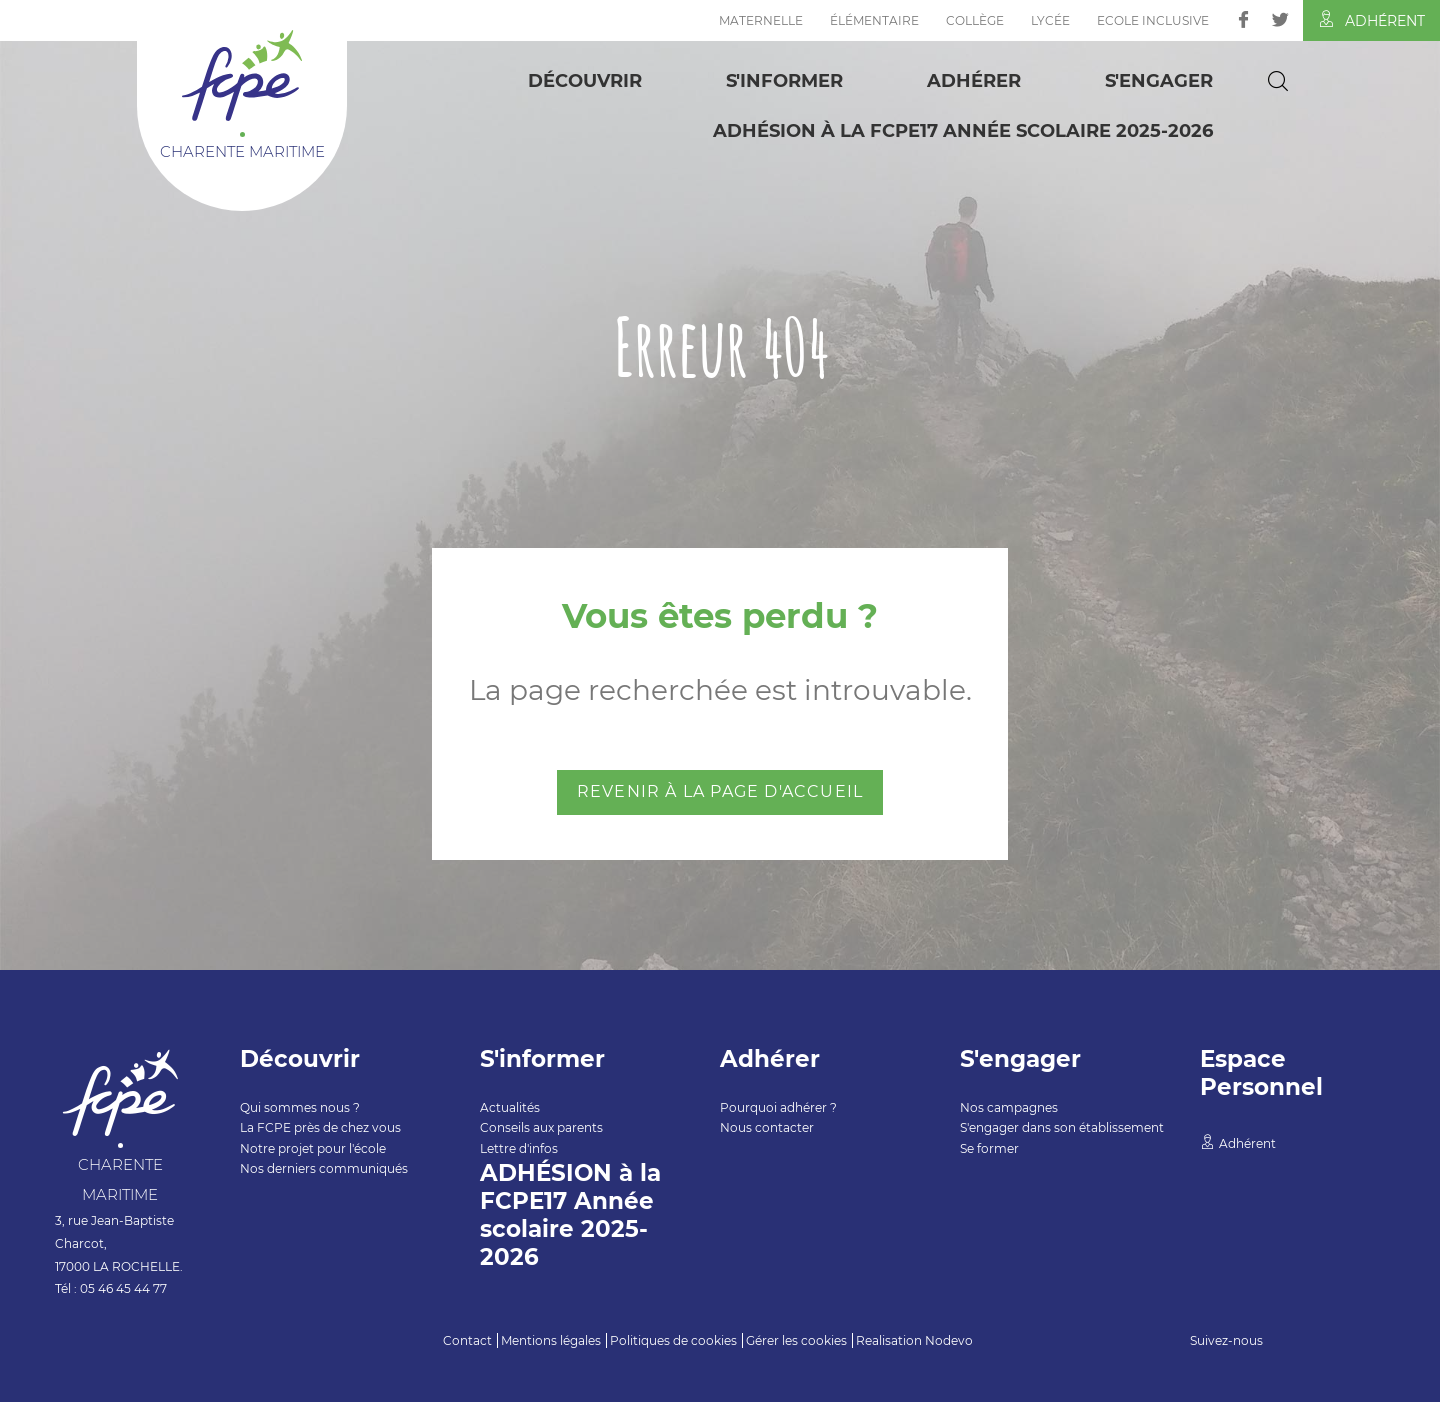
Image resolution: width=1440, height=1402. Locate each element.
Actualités (510, 1107)
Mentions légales (551, 1340)
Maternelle (761, 20)
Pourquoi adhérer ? (778, 1107)
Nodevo (949, 1340)
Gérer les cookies (796, 1340)
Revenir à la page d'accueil (720, 791)
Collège (975, 20)
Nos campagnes (1009, 1107)
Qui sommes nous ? (300, 1107)
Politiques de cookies (673, 1340)
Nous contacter (767, 1127)
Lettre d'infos (519, 1148)
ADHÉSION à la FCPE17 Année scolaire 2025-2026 (963, 131)
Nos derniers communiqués (324, 1168)
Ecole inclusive (1153, 20)
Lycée (1050, 20)
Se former (989, 1148)
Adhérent (1371, 20)
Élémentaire (874, 20)
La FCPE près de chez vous (320, 1127)
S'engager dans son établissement (1062, 1127)
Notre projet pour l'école (313, 1148)
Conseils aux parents (541, 1127)
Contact (467, 1340)
